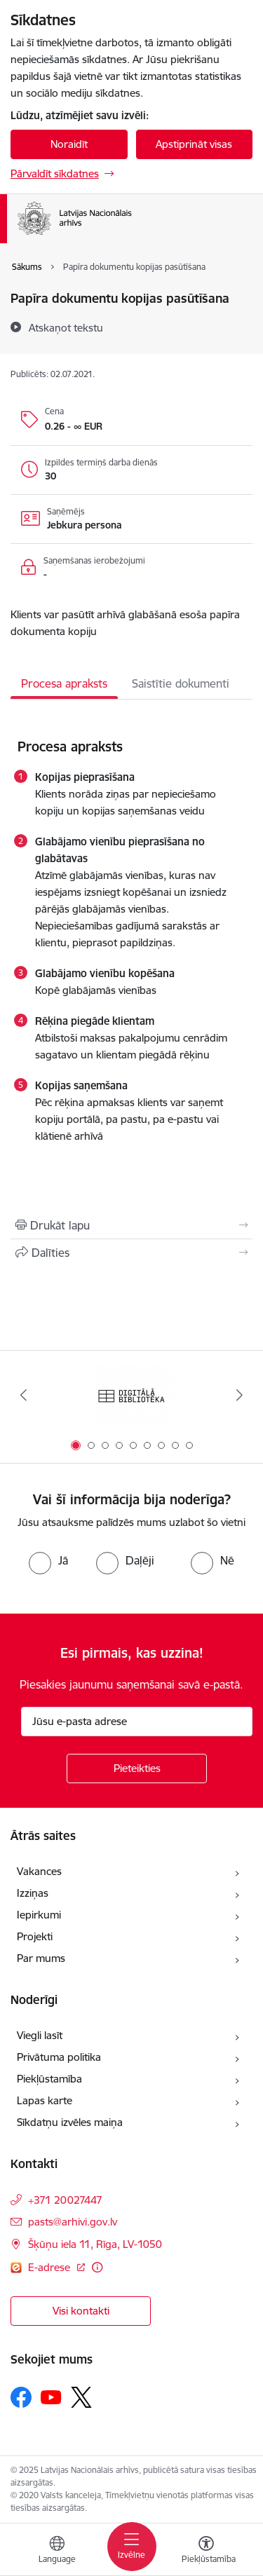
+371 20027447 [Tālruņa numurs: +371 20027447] (65, 2200)
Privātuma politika (59, 2057)
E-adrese (50, 2267)
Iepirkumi (39, 1914)
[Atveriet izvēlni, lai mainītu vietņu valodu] (56, 2551)
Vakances (39, 1871)
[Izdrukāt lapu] (131, 1225)
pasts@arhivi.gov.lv (72, 2221)
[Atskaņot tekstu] (66, 327)
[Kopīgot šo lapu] (131, 1252)
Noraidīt (69, 144)
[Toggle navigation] (131, 2546)
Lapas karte (44, 2100)
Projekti (35, 1936)
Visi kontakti (81, 2310)
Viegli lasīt (39, 2035)
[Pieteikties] (137, 1768)
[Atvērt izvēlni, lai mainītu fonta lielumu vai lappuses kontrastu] (206, 2551)
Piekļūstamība (49, 2078)
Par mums (41, 1958)
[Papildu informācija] (97, 2267)
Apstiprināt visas (194, 144)
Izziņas (32, 1893)
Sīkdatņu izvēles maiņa (70, 2122)
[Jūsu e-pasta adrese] (136, 1721)
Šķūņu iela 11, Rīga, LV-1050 (95, 2244)
